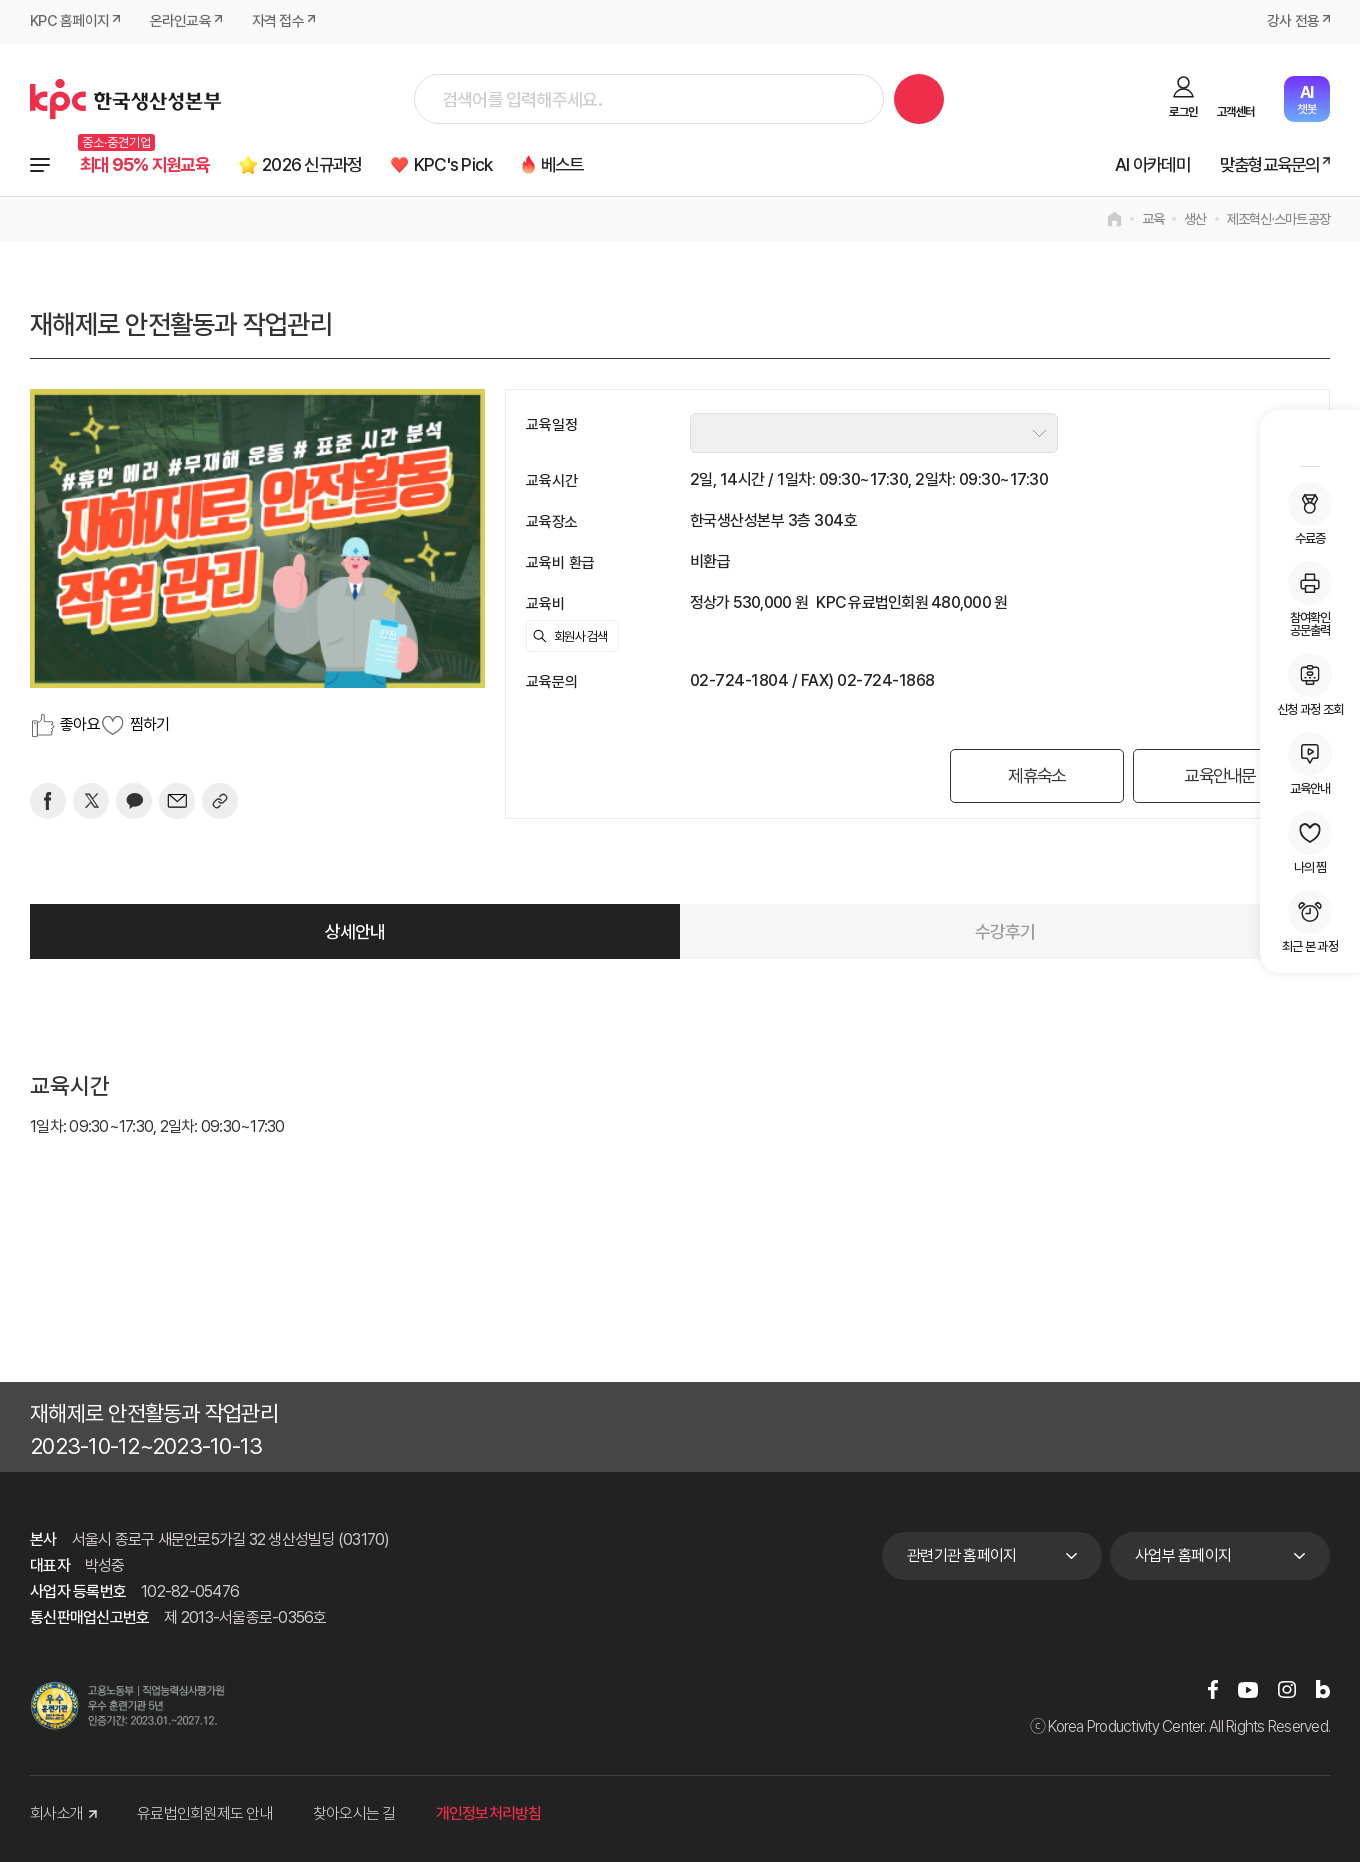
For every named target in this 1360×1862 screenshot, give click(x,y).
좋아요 (80, 724)
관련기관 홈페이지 (961, 1555)
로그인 (1183, 111)
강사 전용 (1293, 22)
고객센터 (1235, 111)
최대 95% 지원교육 (149, 165)
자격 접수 (278, 22)
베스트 (593, 165)
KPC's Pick (478, 165)
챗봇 (1306, 99)
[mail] (177, 801)
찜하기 (150, 724)
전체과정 (40, 165)
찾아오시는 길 (354, 1814)
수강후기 (1005, 931)
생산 (1195, 219)
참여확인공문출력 (1310, 599)
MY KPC (1310, 441)
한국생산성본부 (125, 99)
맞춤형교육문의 (1265, 165)
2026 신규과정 (328, 165)
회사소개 (63, 1814)
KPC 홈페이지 (69, 22)
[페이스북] (48, 801)
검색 (919, 99)
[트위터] (91, 801)
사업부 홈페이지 (1183, 1555)
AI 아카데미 (1142, 165)
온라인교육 (180, 22)
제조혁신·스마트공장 (1279, 219)
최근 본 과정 (1310, 921)
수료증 (1310, 513)
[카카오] (134, 801)
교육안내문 (1219, 775)
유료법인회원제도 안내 (205, 1814)
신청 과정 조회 (1310, 684)
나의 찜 (1310, 842)
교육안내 (1310, 763)
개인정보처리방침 (489, 1814)
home (1114, 219)
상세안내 (355, 931)
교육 (1153, 219)
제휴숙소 (1033, 775)
